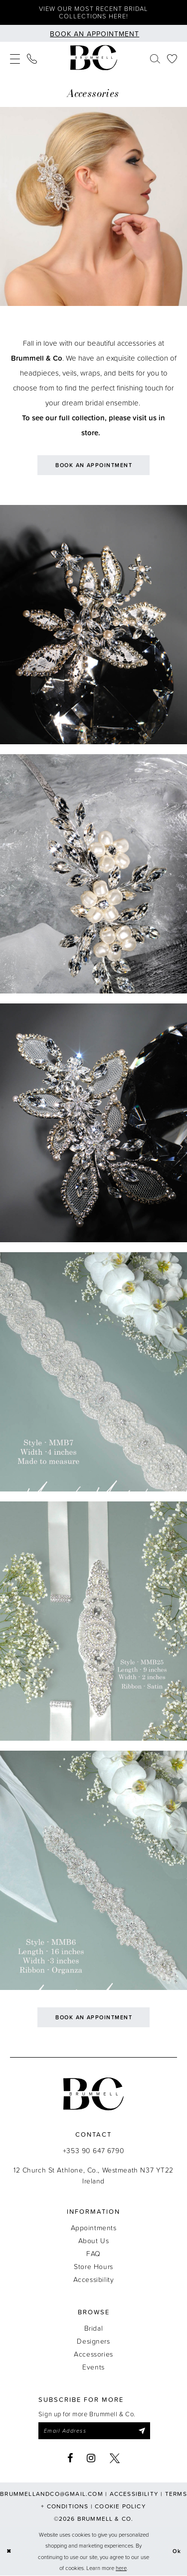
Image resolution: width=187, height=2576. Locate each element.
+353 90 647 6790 (93, 2150)
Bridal (93, 2328)
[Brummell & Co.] (93, 58)
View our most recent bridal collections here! (93, 12)
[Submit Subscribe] (142, 2430)
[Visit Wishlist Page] (172, 58)
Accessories (93, 2354)
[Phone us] (31, 58)
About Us (93, 2240)
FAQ (93, 2253)
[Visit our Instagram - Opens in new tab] (91, 2458)
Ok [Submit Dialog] (177, 2552)
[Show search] (155, 58)
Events (93, 2367)
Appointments (94, 2227)
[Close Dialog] (8, 2552)
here (121, 2568)
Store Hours (93, 2266)
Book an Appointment (94, 465)
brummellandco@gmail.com (51, 2493)
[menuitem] (14, 58)
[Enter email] (94, 2430)
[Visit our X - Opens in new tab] (115, 2458)
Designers (93, 2341)
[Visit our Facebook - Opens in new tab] (70, 2458)
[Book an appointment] (93, 33)
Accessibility (93, 2279)
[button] (14, 58)
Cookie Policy (120, 2506)
